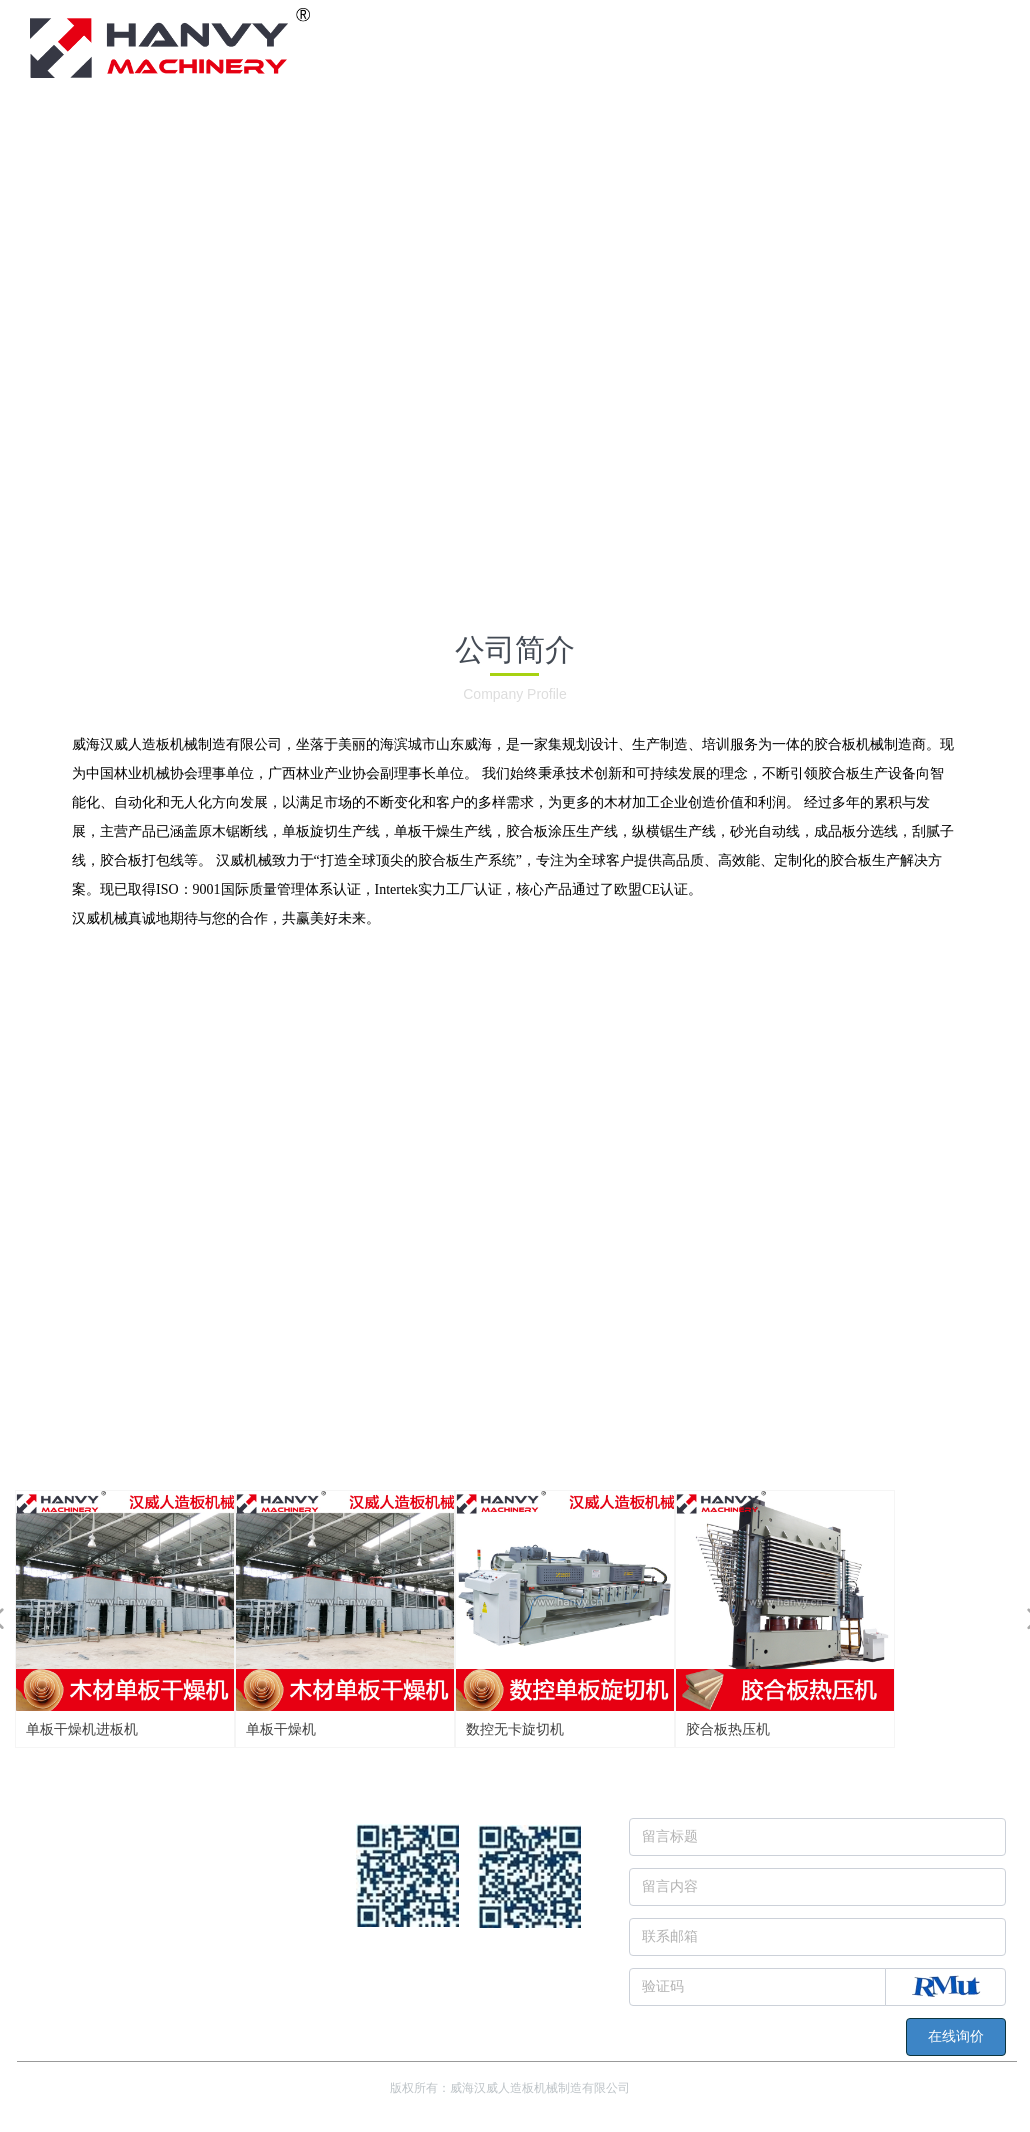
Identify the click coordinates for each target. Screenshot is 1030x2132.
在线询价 (956, 2036)
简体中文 (956, 17)
